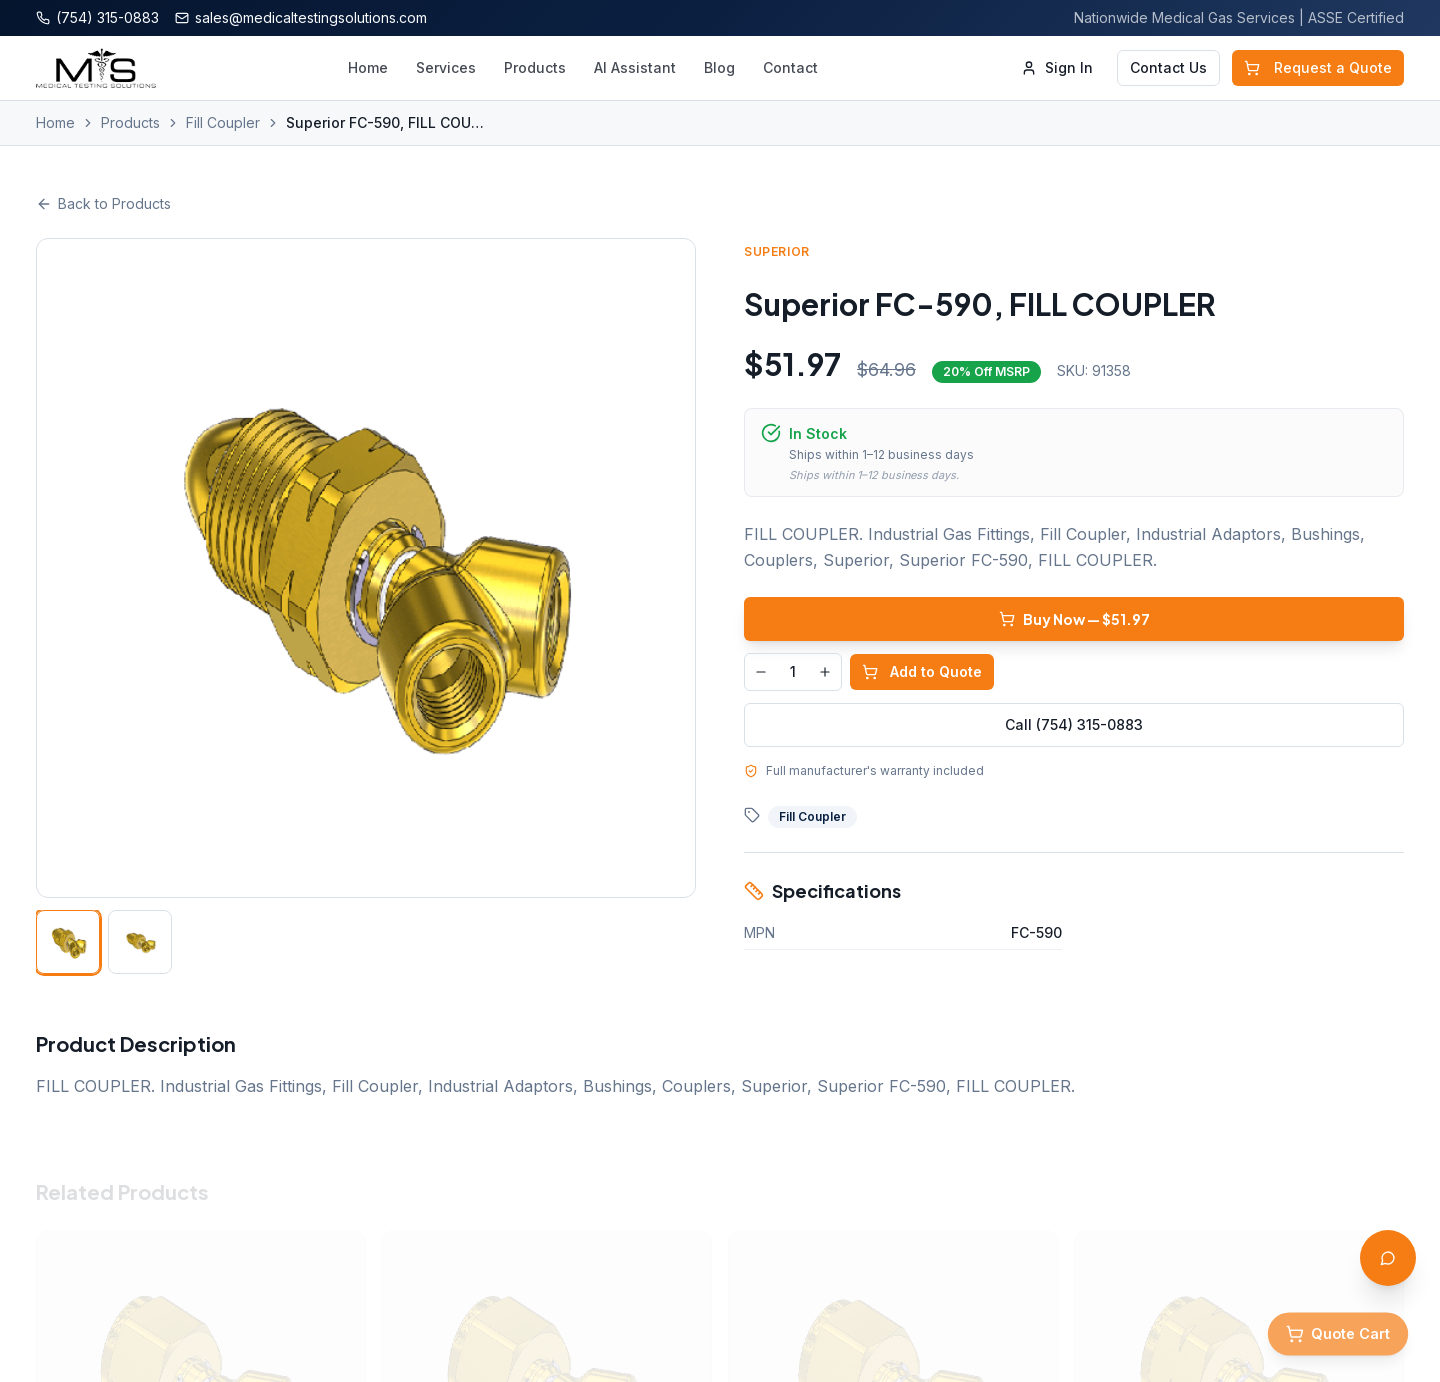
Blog (719, 67)
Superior (779, 251)
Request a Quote (1318, 67)
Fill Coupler (223, 122)
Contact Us (1168, 67)
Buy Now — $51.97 (1076, 619)
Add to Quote (924, 671)
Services (446, 67)
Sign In (1057, 67)
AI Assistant (635, 67)
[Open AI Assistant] (1388, 1258)
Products (535, 67)
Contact (790, 67)
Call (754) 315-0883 (1076, 724)
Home (368, 67)
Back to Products (103, 203)
